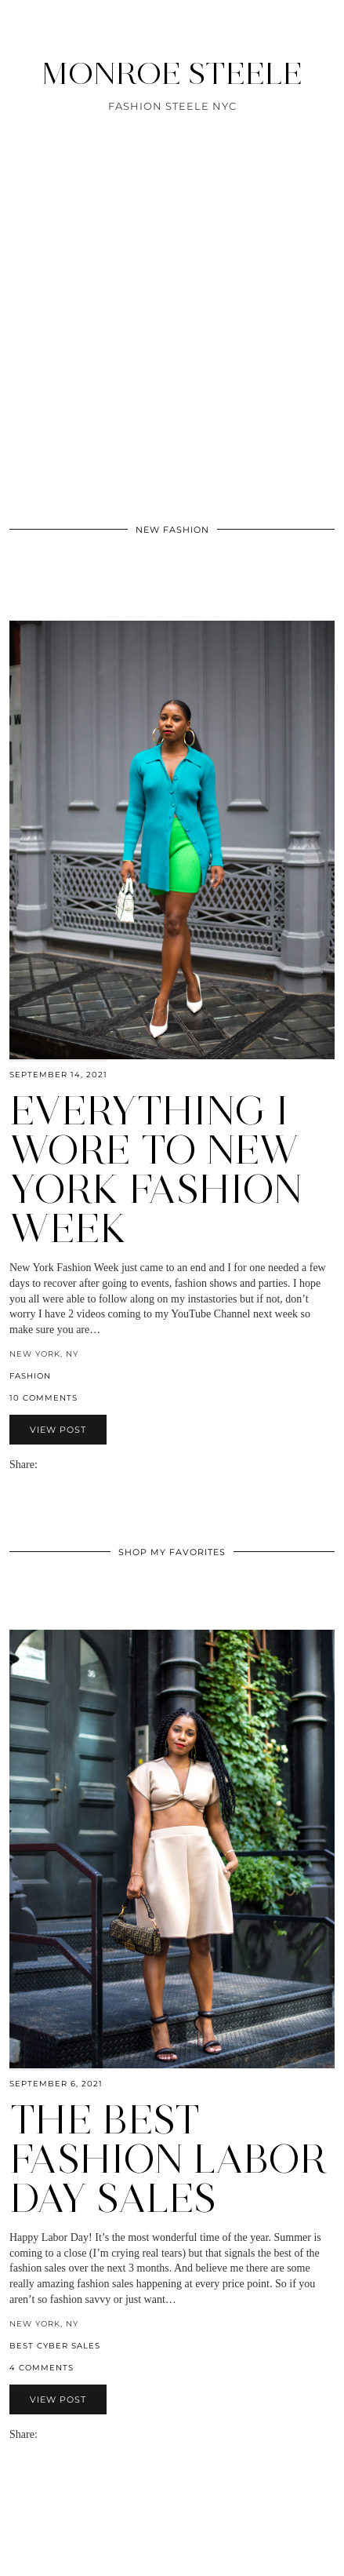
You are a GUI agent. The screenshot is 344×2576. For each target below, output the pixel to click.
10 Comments (43, 1398)
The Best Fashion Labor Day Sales (168, 2159)
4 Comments (41, 2368)
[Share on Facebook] (52, 1464)
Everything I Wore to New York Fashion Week (155, 1169)
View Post (58, 1429)
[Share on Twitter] (59, 1464)
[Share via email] (44, 1464)
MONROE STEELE (172, 73)
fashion (30, 1376)
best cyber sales (54, 2346)
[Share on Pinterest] (67, 1464)
